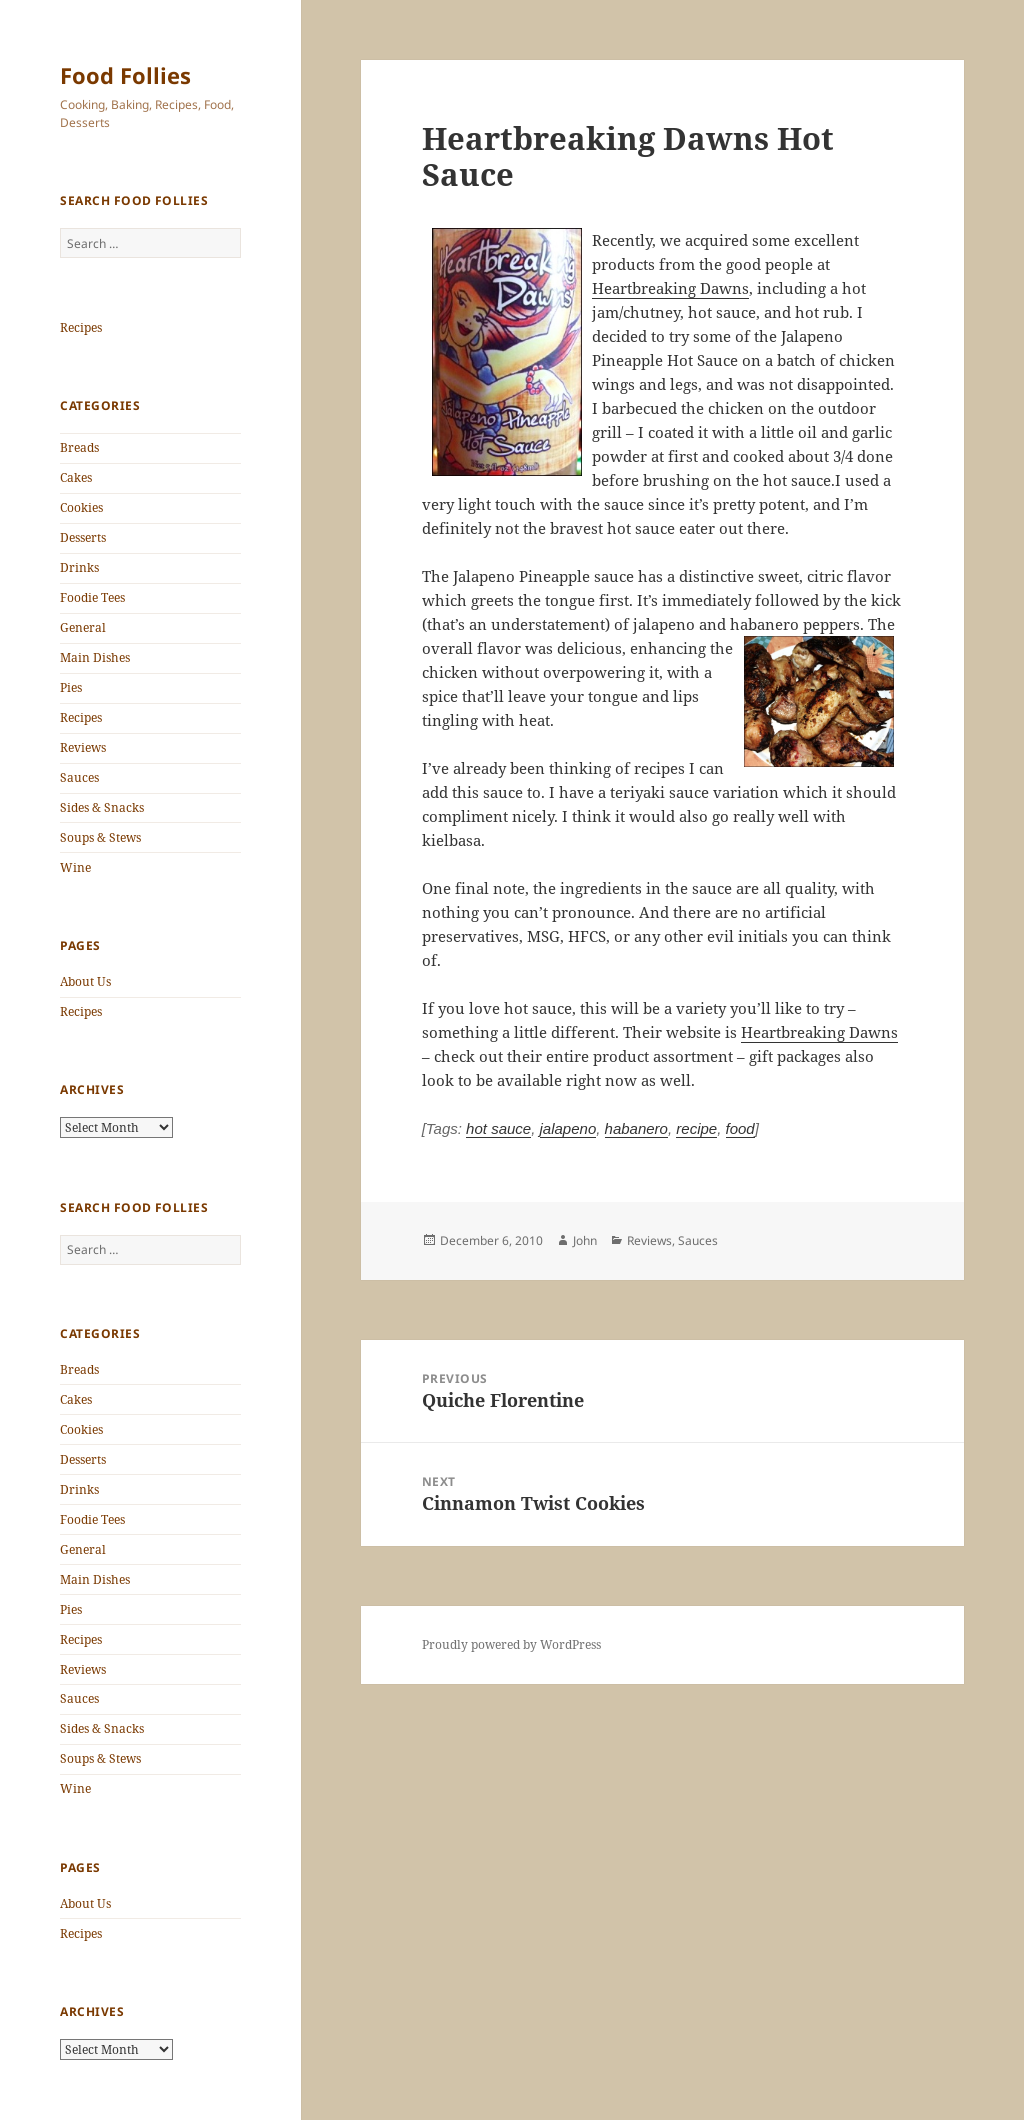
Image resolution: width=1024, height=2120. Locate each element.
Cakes (76, 477)
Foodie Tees (92, 597)
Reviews (83, 747)
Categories (100, 405)
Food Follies (125, 75)
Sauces (79, 777)
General (83, 627)
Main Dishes (95, 657)
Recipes (81, 327)
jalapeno (568, 1128)
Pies (71, 687)
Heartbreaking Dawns (670, 288)
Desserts (83, 537)
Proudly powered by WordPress (511, 1644)
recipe (696, 1128)
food (740, 1128)
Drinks (79, 567)
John (585, 1240)
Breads (79, 447)
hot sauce (498, 1128)
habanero (636, 1128)
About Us (85, 981)
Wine (75, 867)
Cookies (81, 507)
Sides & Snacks (102, 807)
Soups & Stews (100, 837)
